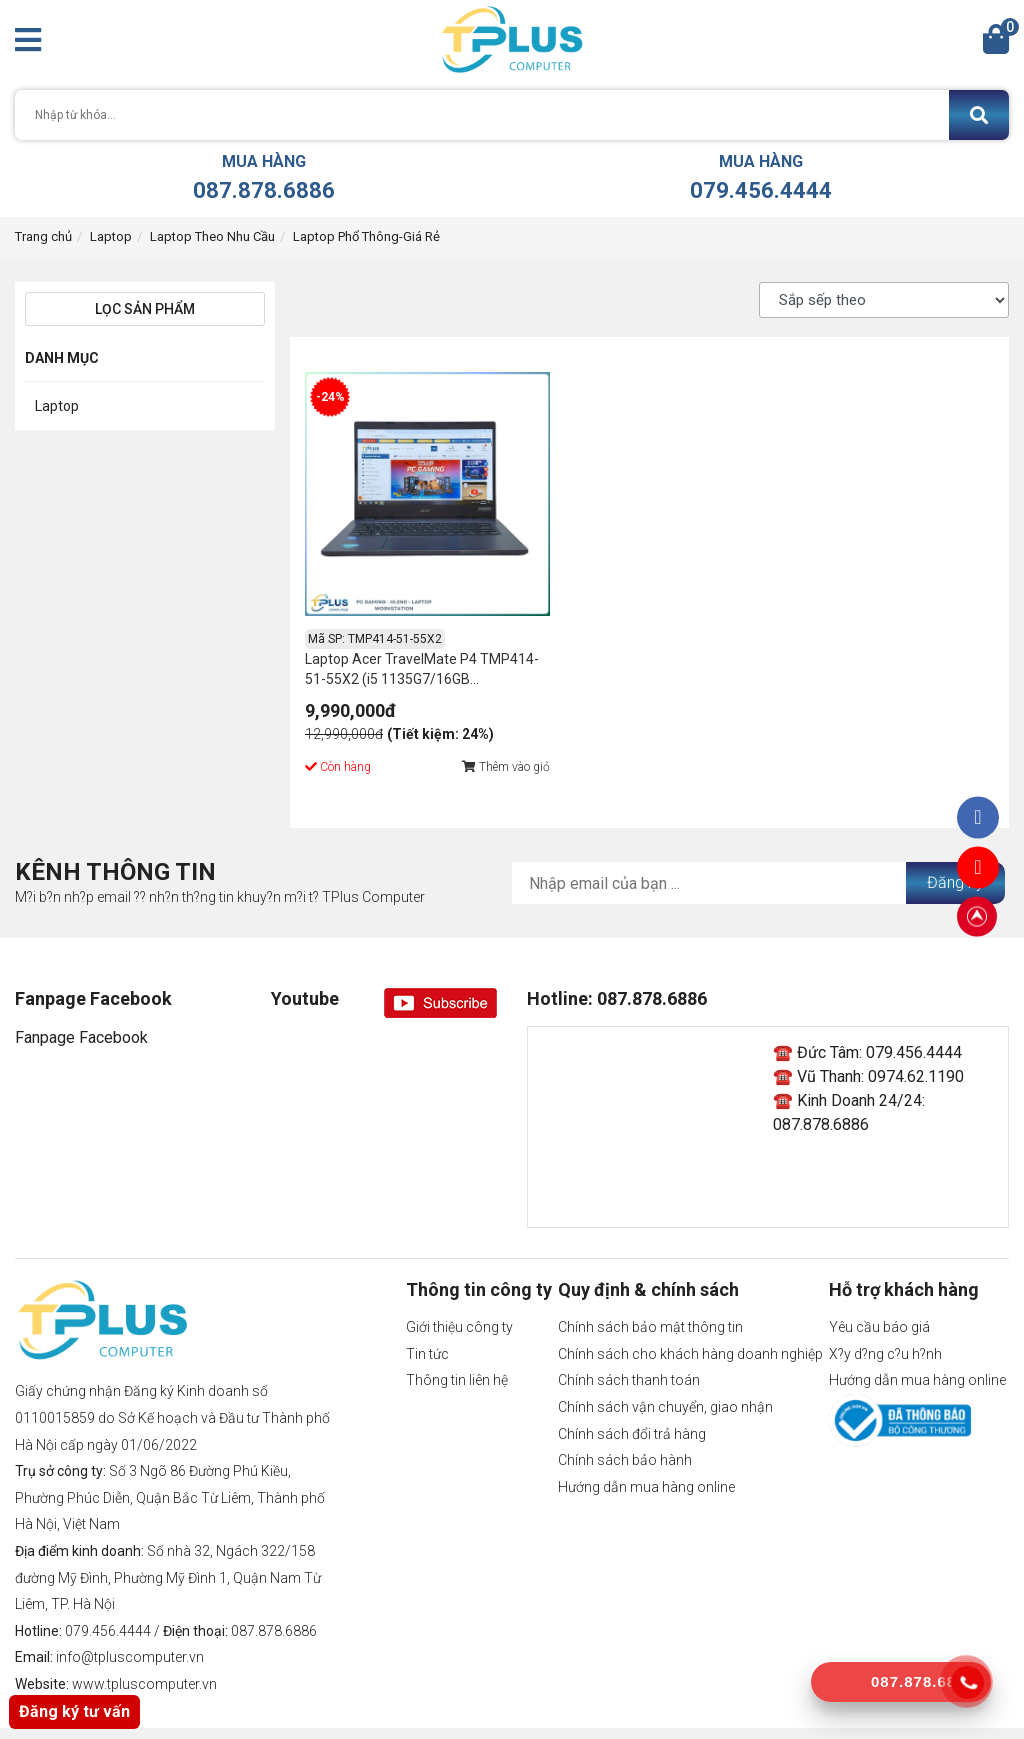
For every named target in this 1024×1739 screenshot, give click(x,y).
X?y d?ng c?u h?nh (885, 1319)
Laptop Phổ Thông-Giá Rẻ (366, 236)
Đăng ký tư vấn (74, 1711)
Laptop (111, 236)
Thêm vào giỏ (471, 732)
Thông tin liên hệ (457, 1345)
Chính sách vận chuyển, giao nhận (665, 1372)
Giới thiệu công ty (459, 1292)
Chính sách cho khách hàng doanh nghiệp (690, 1319)
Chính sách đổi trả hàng (632, 1399)
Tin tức (427, 1319)
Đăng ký (955, 847)
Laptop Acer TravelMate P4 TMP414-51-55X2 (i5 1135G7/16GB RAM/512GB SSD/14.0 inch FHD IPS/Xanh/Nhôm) (391, 636)
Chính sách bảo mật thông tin (650, 1292)
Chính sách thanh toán (629, 1345)
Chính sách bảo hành (625, 1425)
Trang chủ (43, 236)
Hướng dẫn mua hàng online (646, 1452)
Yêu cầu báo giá (879, 1292)
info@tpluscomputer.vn (130, 1622)
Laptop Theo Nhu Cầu (212, 236)
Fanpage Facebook (81, 1002)
